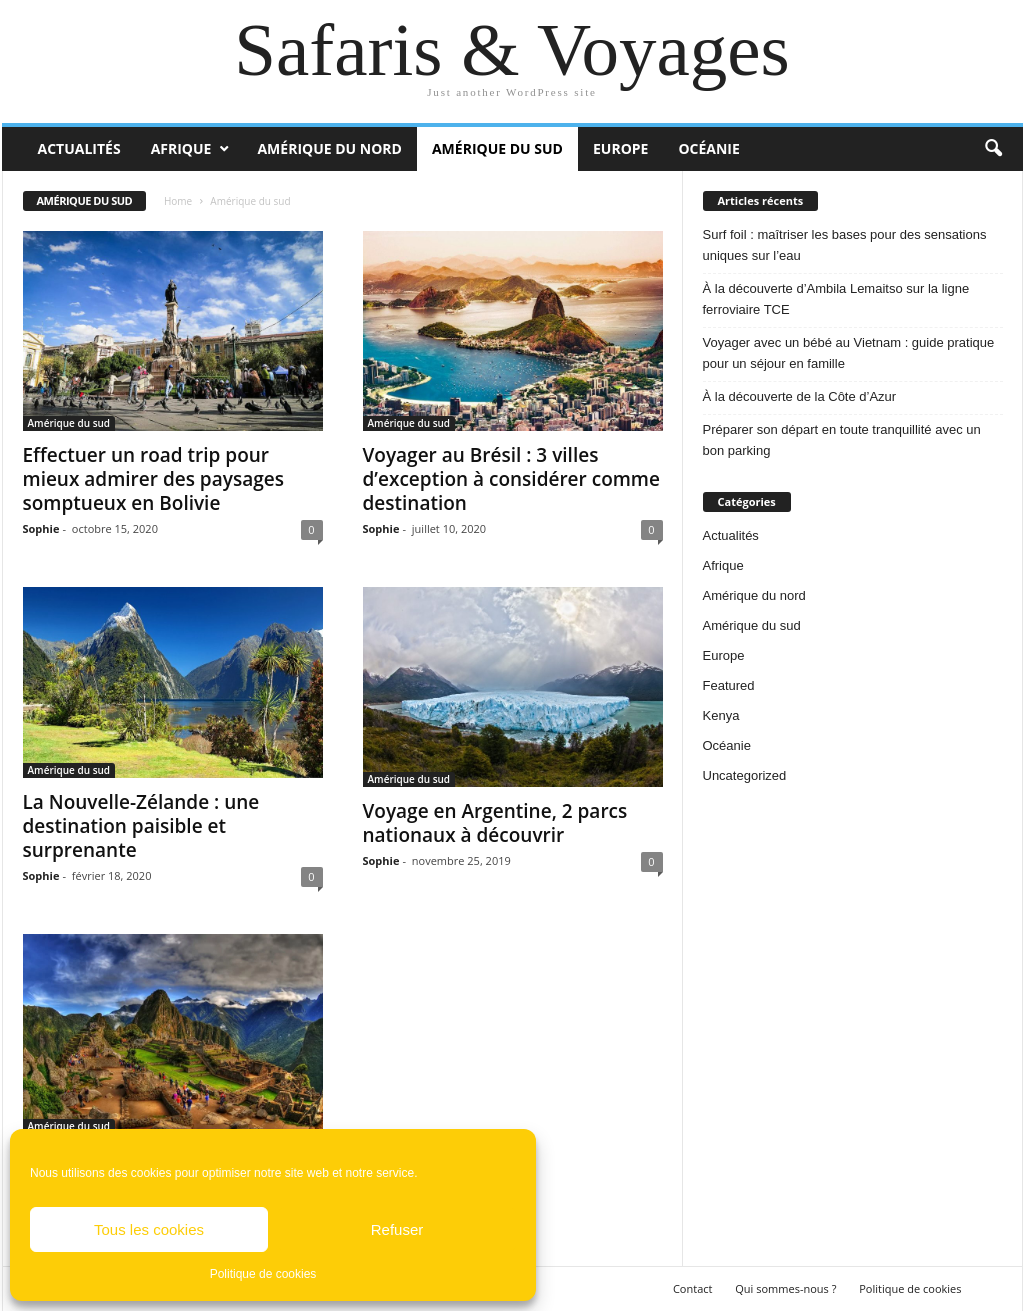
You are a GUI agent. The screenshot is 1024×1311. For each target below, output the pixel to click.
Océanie (708, 148)
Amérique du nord (329, 148)
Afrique (181, 148)
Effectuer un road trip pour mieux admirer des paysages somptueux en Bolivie (153, 479)
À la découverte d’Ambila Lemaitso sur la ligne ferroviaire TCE (836, 299)
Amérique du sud (497, 148)
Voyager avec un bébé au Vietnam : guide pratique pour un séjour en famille (849, 353)
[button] (993, 149)
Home (178, 201)
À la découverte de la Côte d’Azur (800, 396)
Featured (729, 685)
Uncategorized (745, 775)
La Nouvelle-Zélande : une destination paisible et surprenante (141, 826)
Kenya (721, 715)
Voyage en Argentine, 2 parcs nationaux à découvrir (495, 823)
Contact (693, 1288)
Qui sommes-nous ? (785, 1288)
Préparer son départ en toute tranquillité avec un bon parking (842, 440)
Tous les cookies (149, 1229)
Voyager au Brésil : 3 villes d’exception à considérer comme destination (511, 479)
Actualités (79, 148)
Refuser (397, 1229)
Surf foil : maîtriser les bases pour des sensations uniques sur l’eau (845, 245)
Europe (620, 148)
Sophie (41, 528)
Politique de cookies (263, 1274)
